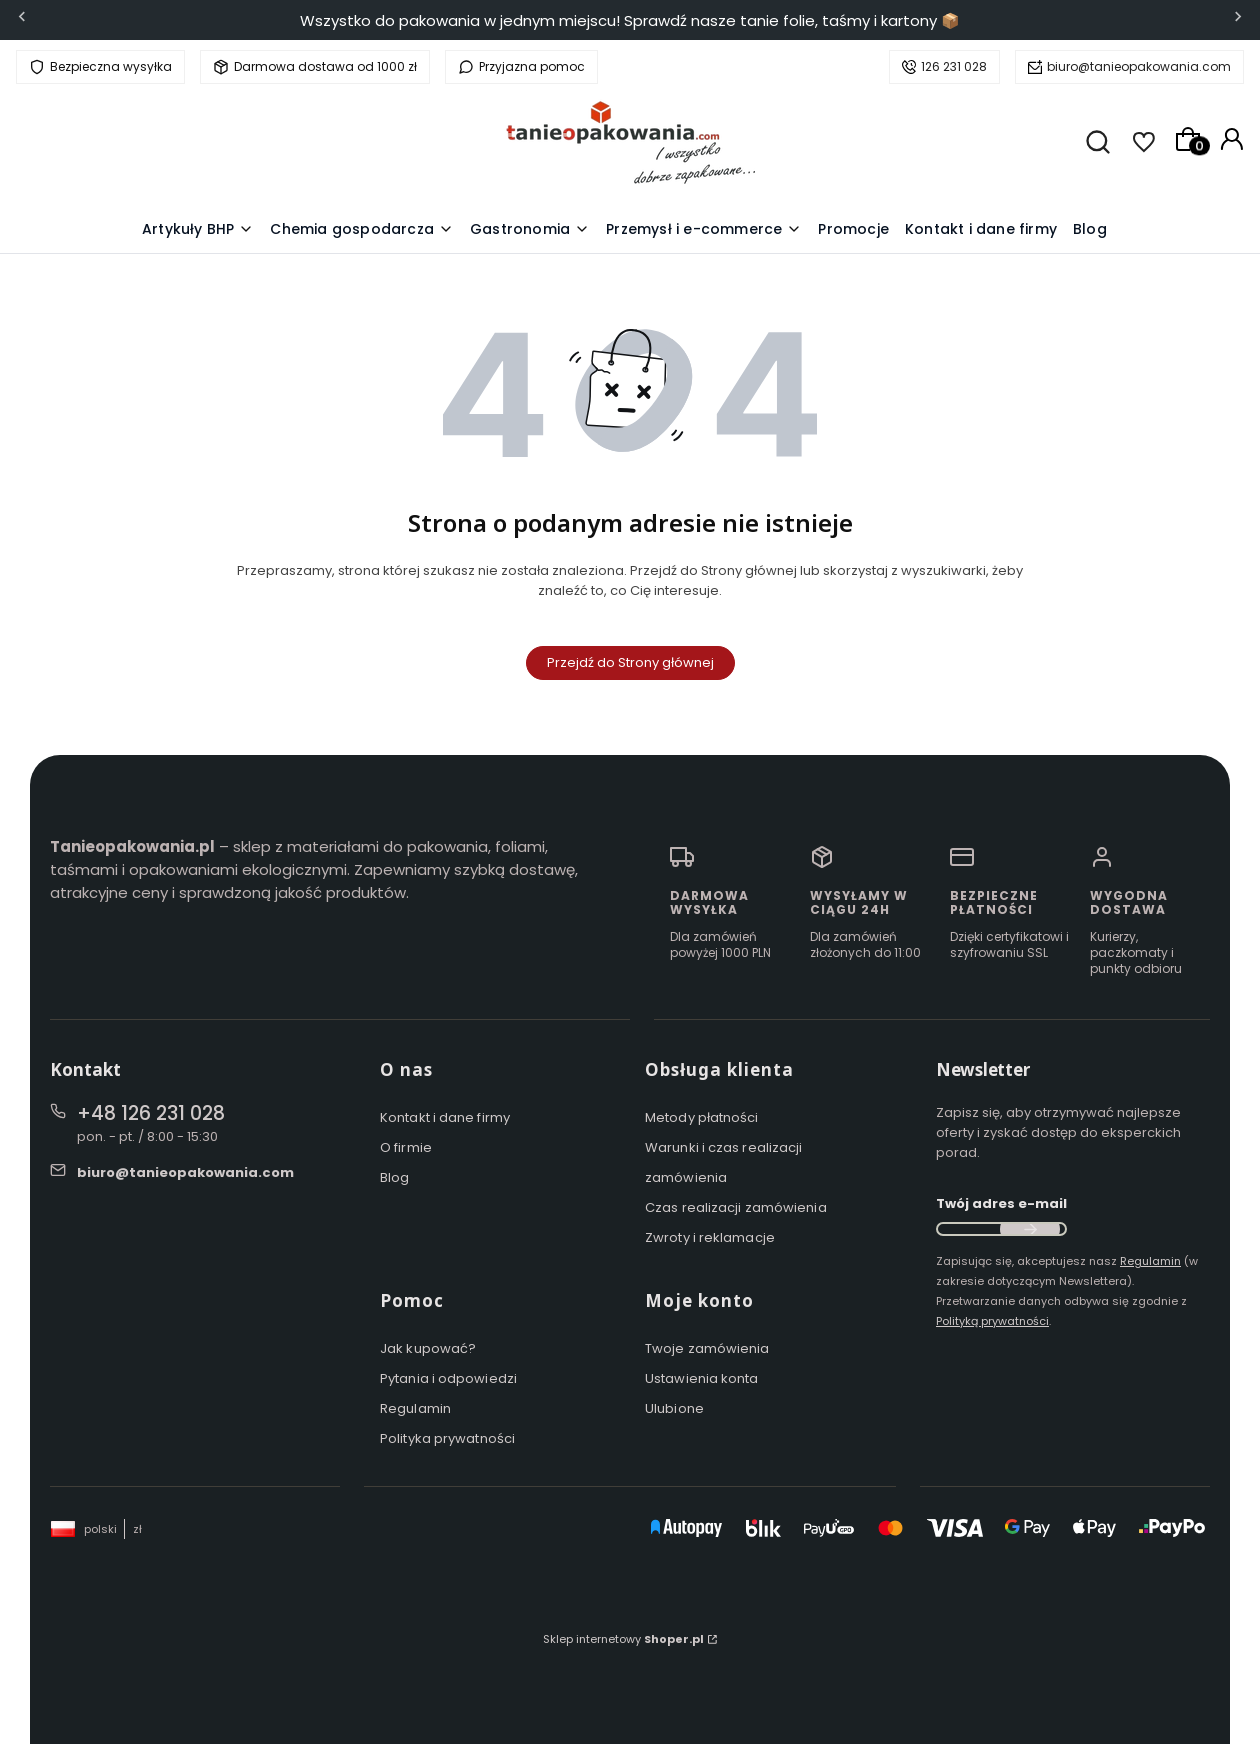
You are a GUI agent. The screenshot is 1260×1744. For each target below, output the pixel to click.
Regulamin (415, 1408)
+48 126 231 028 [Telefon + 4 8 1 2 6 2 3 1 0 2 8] (151, 1113)
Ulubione (674, 1408)
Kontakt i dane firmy (445, 1117)
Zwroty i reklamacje (710, 1237)
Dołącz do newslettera (1030, 1229)
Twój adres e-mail (1001, 1203)
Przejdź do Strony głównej (630, 662)
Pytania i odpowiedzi (448, 1378)
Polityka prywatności (447, 1438)
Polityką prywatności (992, 1321)
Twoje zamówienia (707, 1348)
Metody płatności (702, 1117)
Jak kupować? (428, 1348)
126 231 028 (954, 66)
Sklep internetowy (623, 1639)
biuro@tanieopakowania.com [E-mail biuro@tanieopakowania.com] (185, 1172)
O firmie (406, 1147)
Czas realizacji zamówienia (736, 1207)
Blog (394, 1177)
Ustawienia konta (702, 1378)
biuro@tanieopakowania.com (1139, 66)
